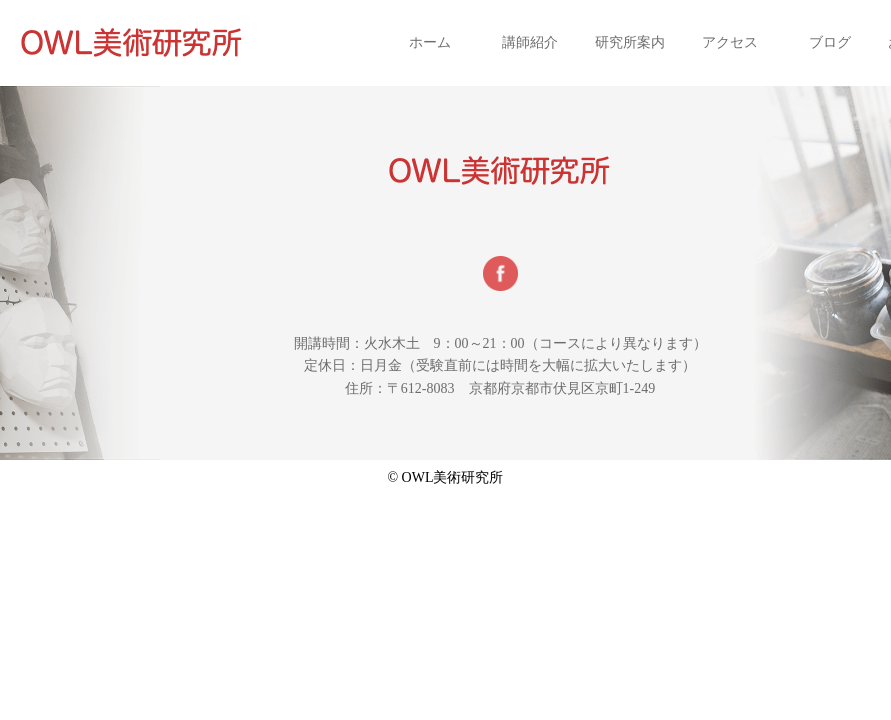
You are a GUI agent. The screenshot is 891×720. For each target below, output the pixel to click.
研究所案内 (630, 42)
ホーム (430, 42)
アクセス (730, 42)
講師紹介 (530, 42)
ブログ (830, 42)
